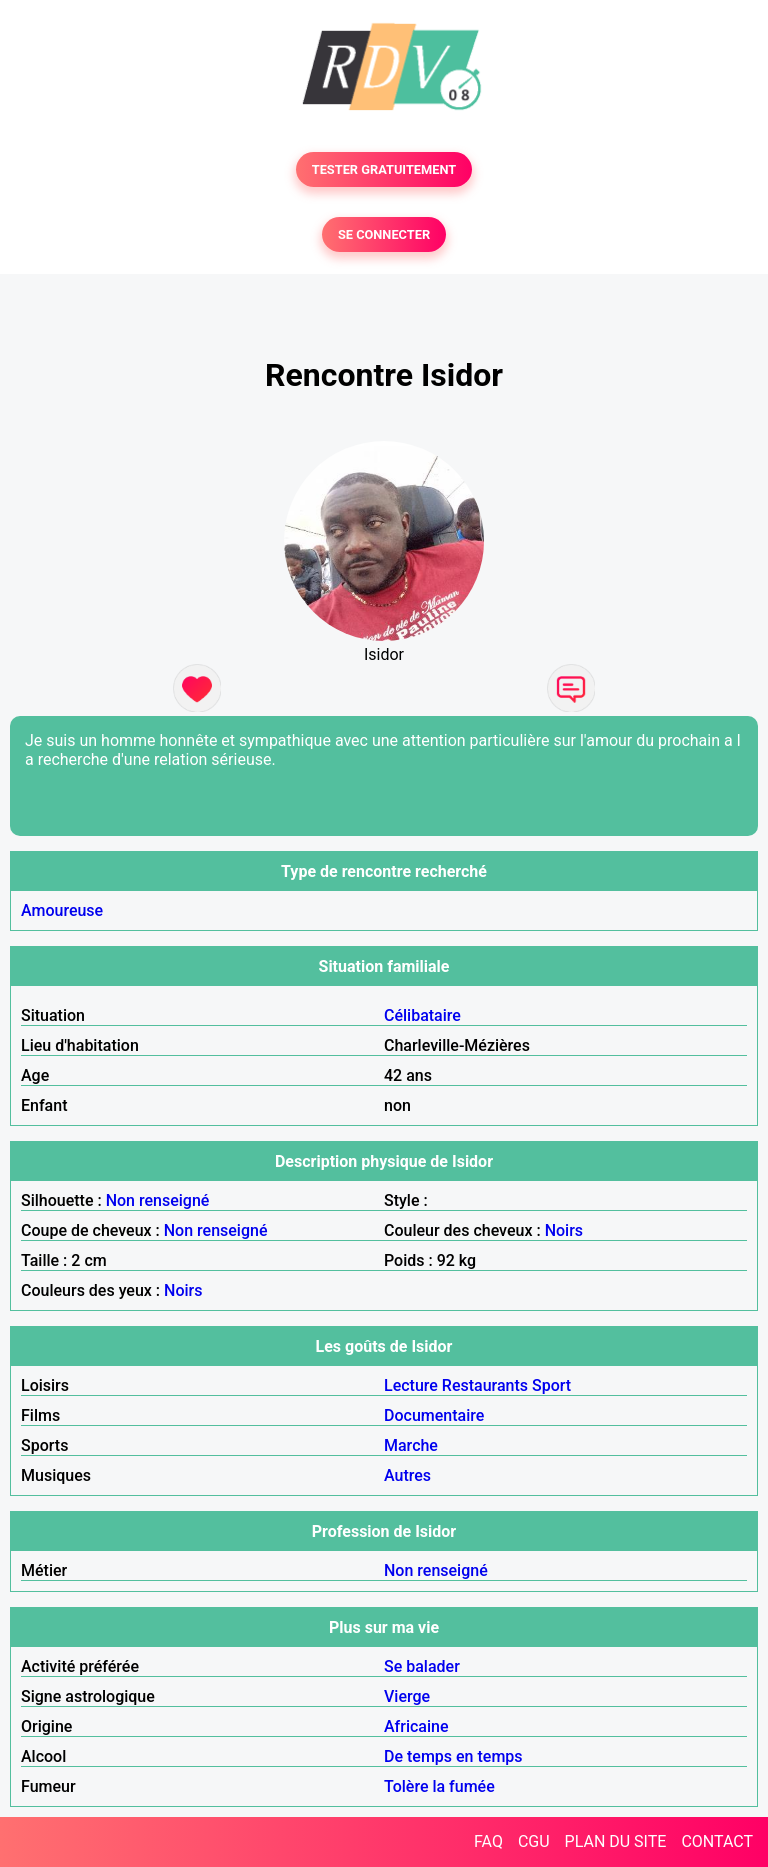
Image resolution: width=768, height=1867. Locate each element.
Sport (551, 1385)
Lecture (411, 1385)
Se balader (422, 1666)
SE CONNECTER (384, 234)
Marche (411, 1445)
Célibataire (422, 1015)
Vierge (407, 1696)
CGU (534, 1841)
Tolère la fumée (439, 1786)
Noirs (564, 1230)
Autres (407, 1475)
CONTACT (717, 1841)
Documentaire (434, 1415)
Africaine (416, 1726)
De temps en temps (453, 1756)
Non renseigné (158, 1200)
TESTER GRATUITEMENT (384, 169)
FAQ (488, 1841)
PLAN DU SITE (616, 1841)
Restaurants (485, 1385)
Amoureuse (62, 910)
